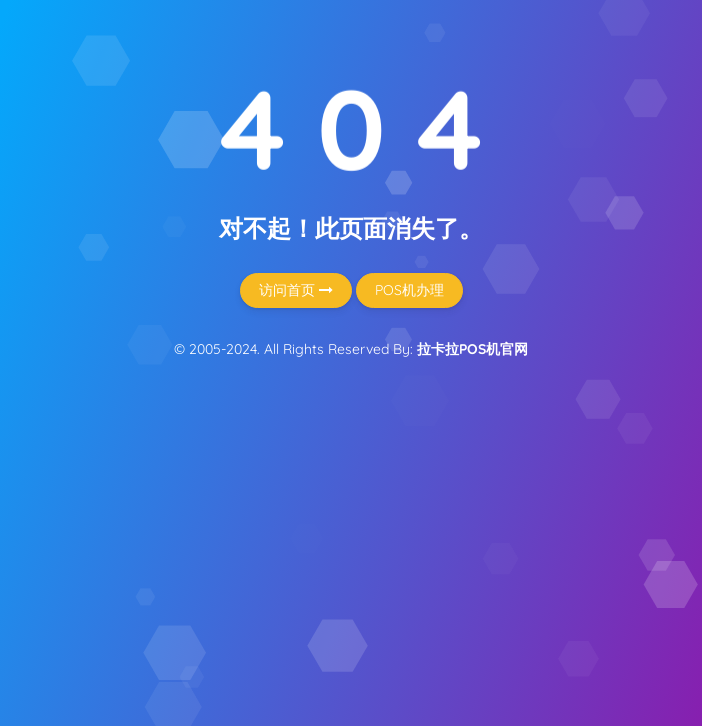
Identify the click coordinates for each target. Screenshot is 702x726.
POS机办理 (409, 290)
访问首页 (296, 290)
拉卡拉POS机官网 (472, 349)
